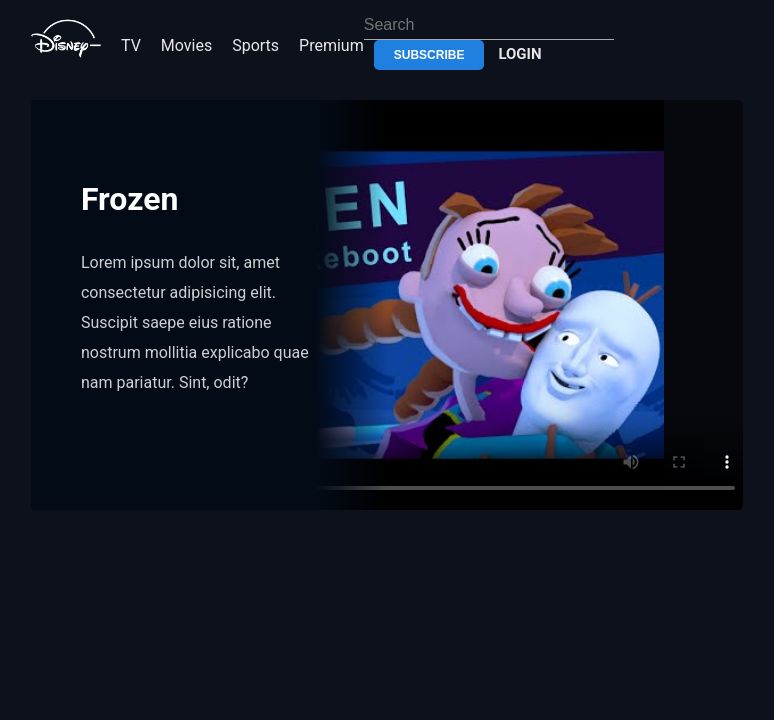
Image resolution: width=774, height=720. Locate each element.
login (519, 54)
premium (331, 45)
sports (255, 45)
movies (186, 45)
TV (131, 45)
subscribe (429, 55)
